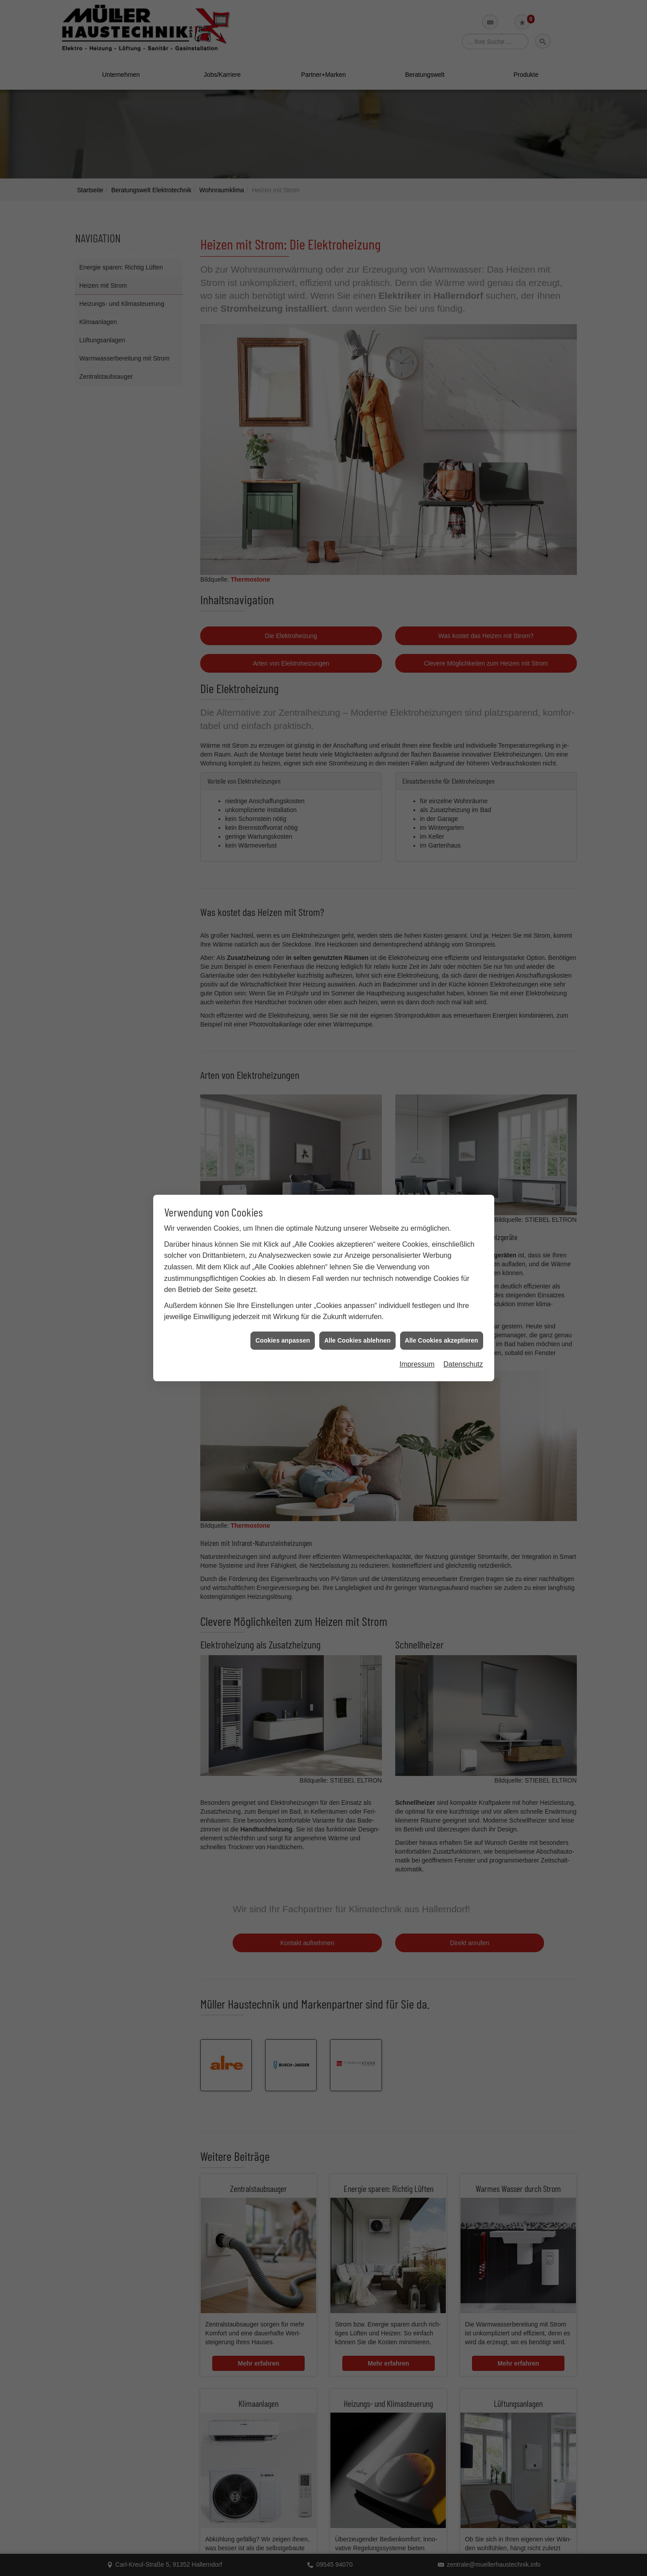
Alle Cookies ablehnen (357, 1340)
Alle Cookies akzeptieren (441, 1340)
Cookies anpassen (282, 1340)
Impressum (416, 1364)
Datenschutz (463, 1364)
